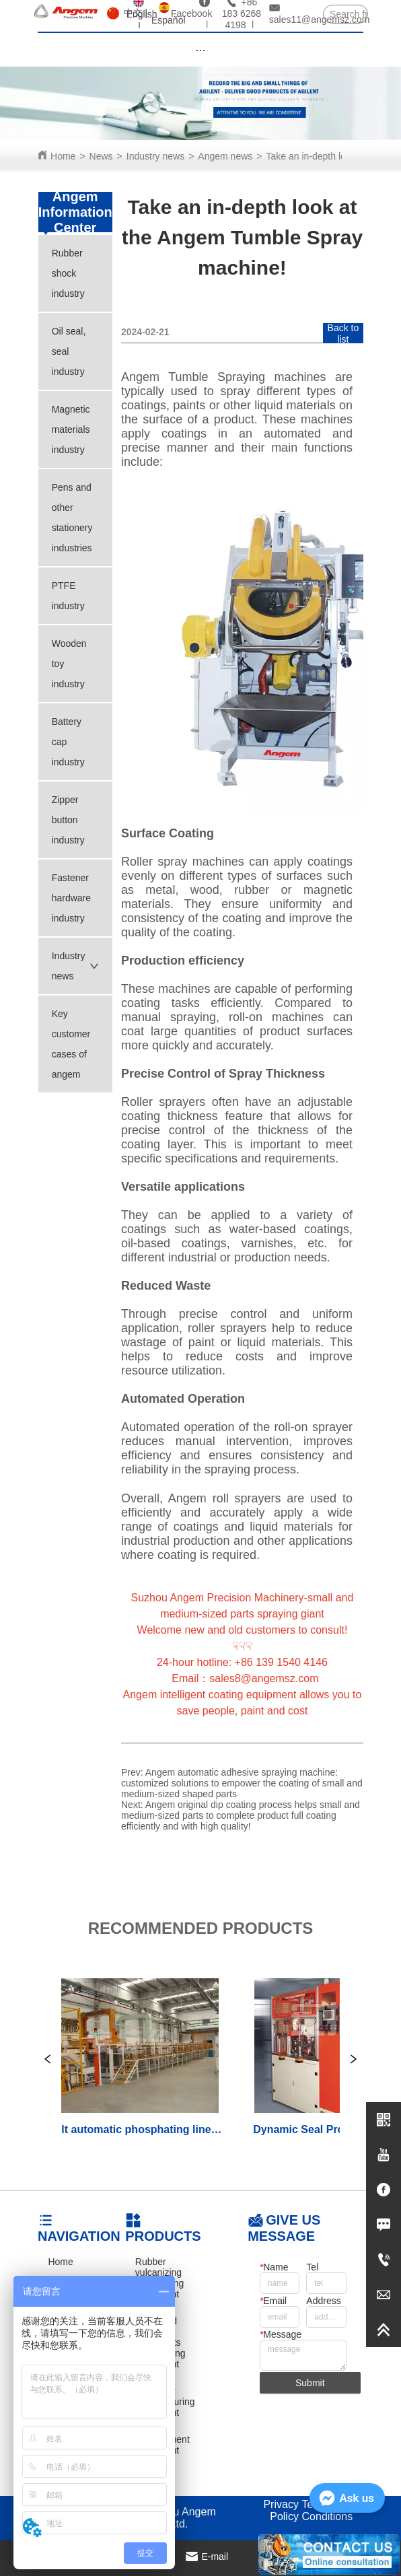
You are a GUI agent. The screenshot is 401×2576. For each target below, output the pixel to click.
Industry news (155, 156)
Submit (310, 2382)
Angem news (225, 156)
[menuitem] (200, 50)
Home (62, 156)
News (101, 156)
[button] (200, 50)
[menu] (200, 50)
